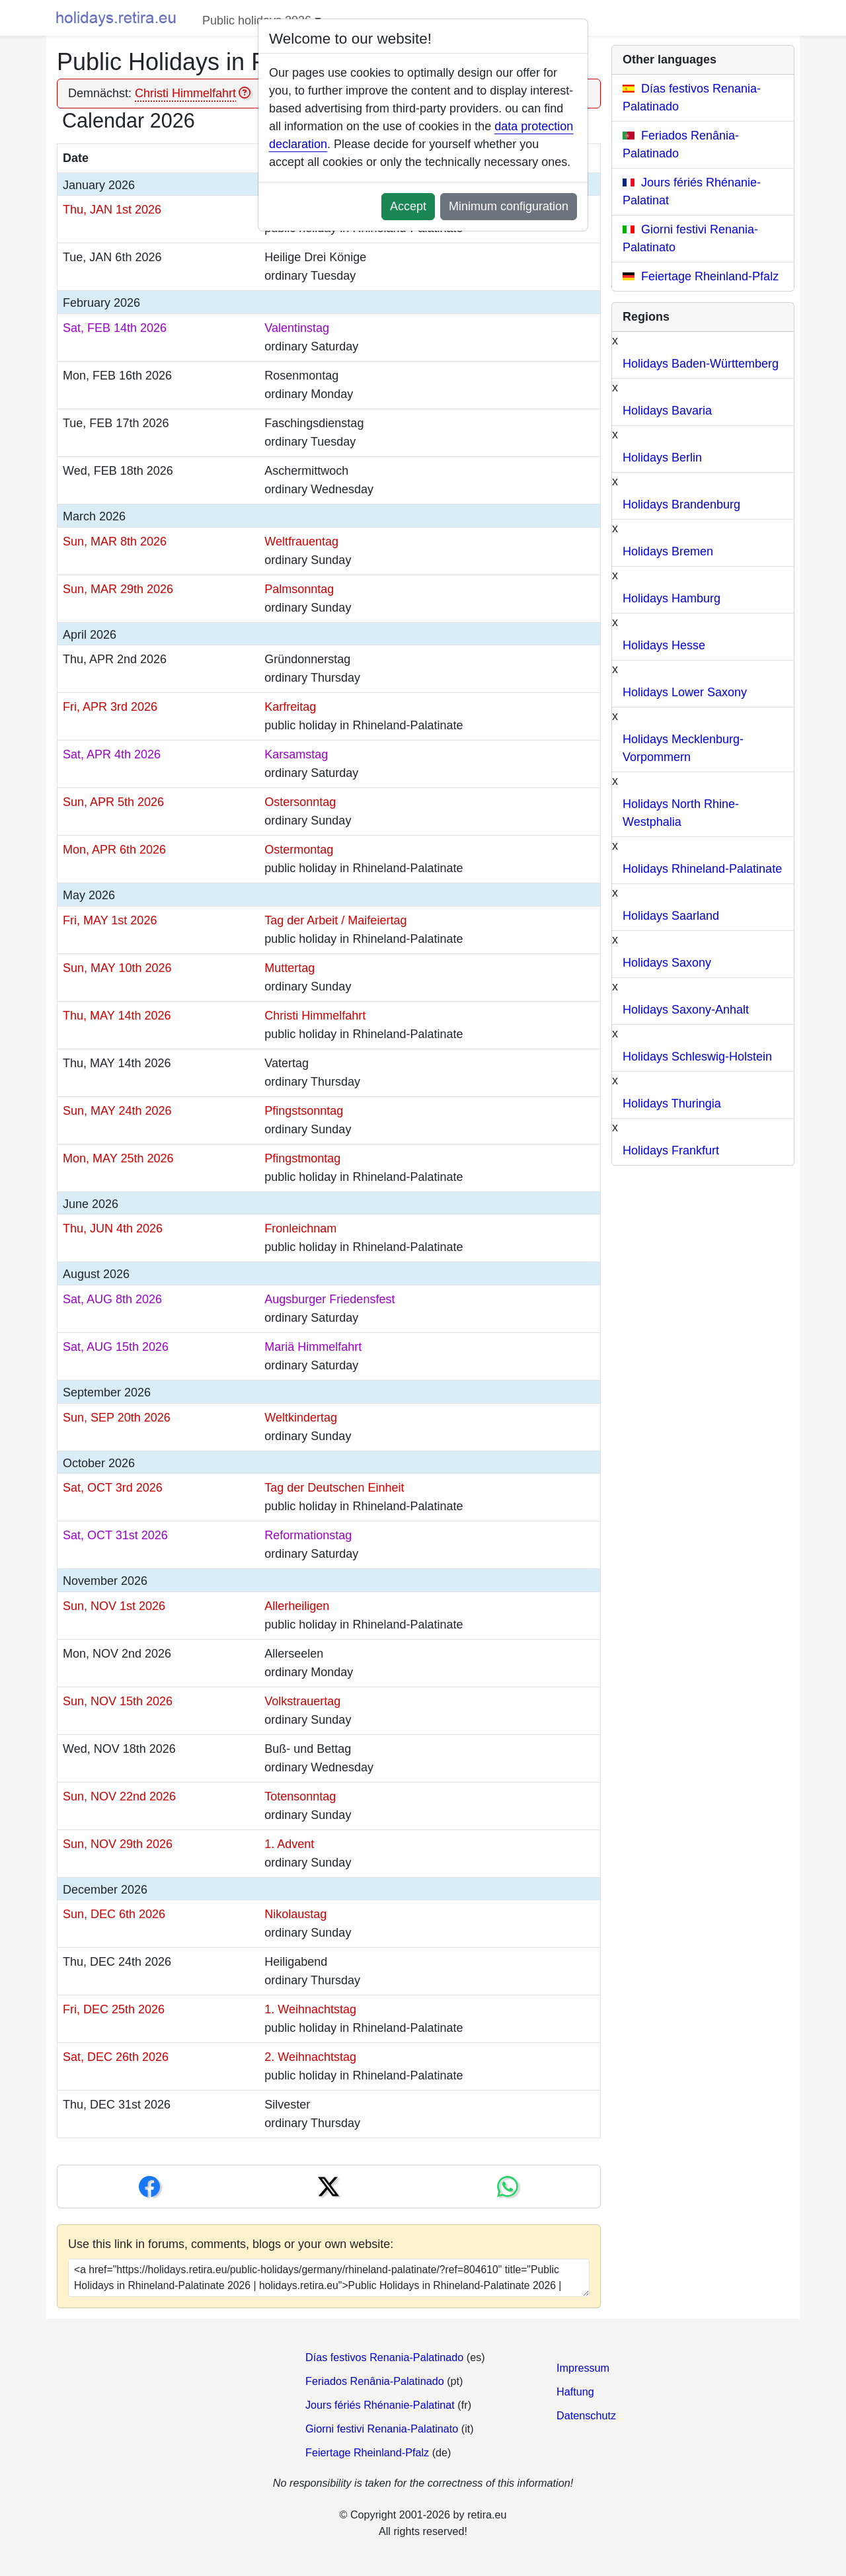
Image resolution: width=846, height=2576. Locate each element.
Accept (408, 206)
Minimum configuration (508, 206)
